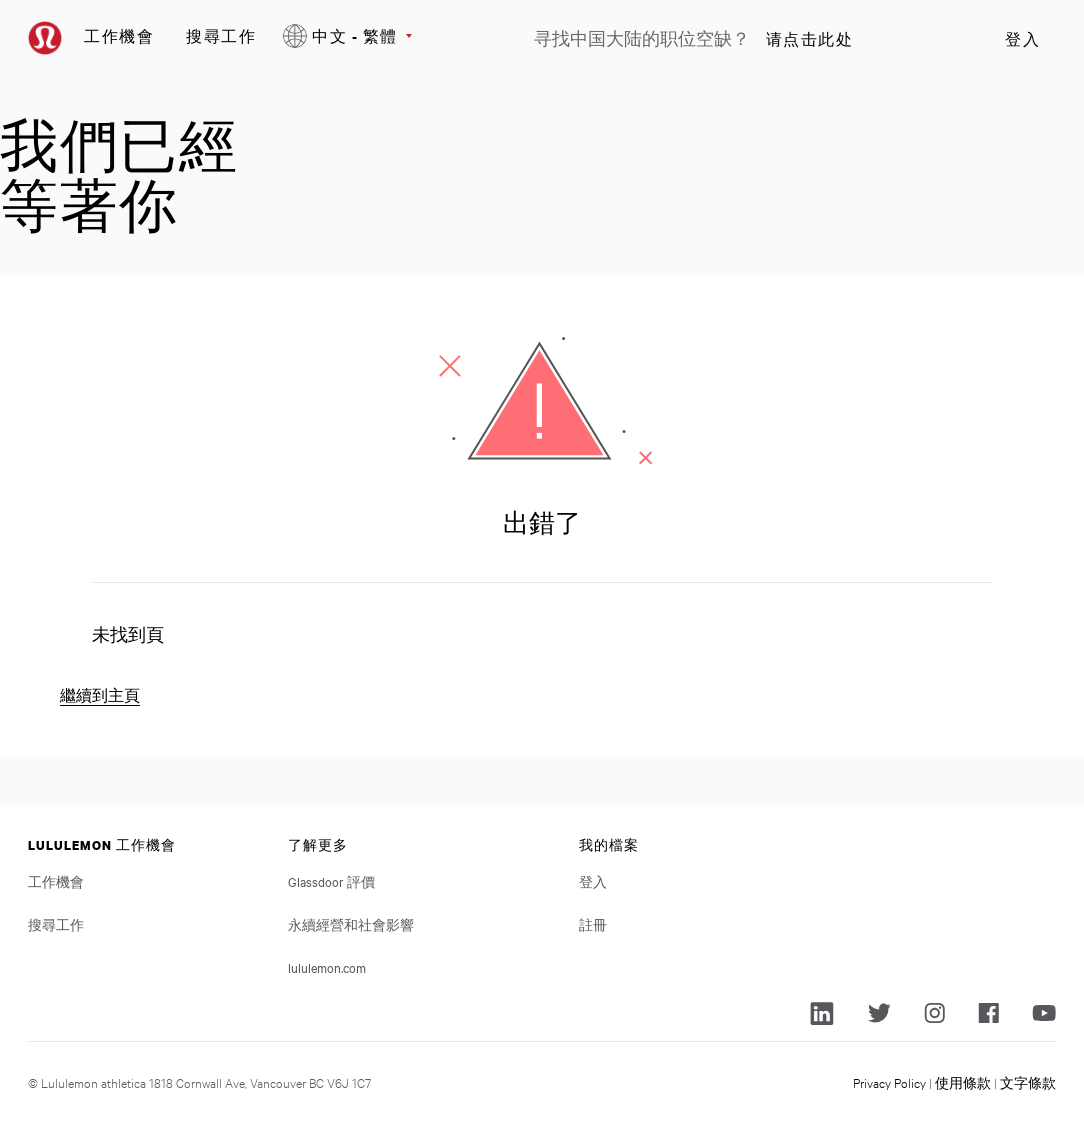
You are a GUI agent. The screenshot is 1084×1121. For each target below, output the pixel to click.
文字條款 (1028, 1082)
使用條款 (963, 1082)
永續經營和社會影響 (351, 924)
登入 (1022, 39)
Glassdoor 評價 (331, 881)
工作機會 (119, 35)
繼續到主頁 (100, 695)
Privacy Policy (889, 1082)
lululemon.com (327, 967)
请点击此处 (810, 39)
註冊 (593, 924)
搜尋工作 (221, 35)
